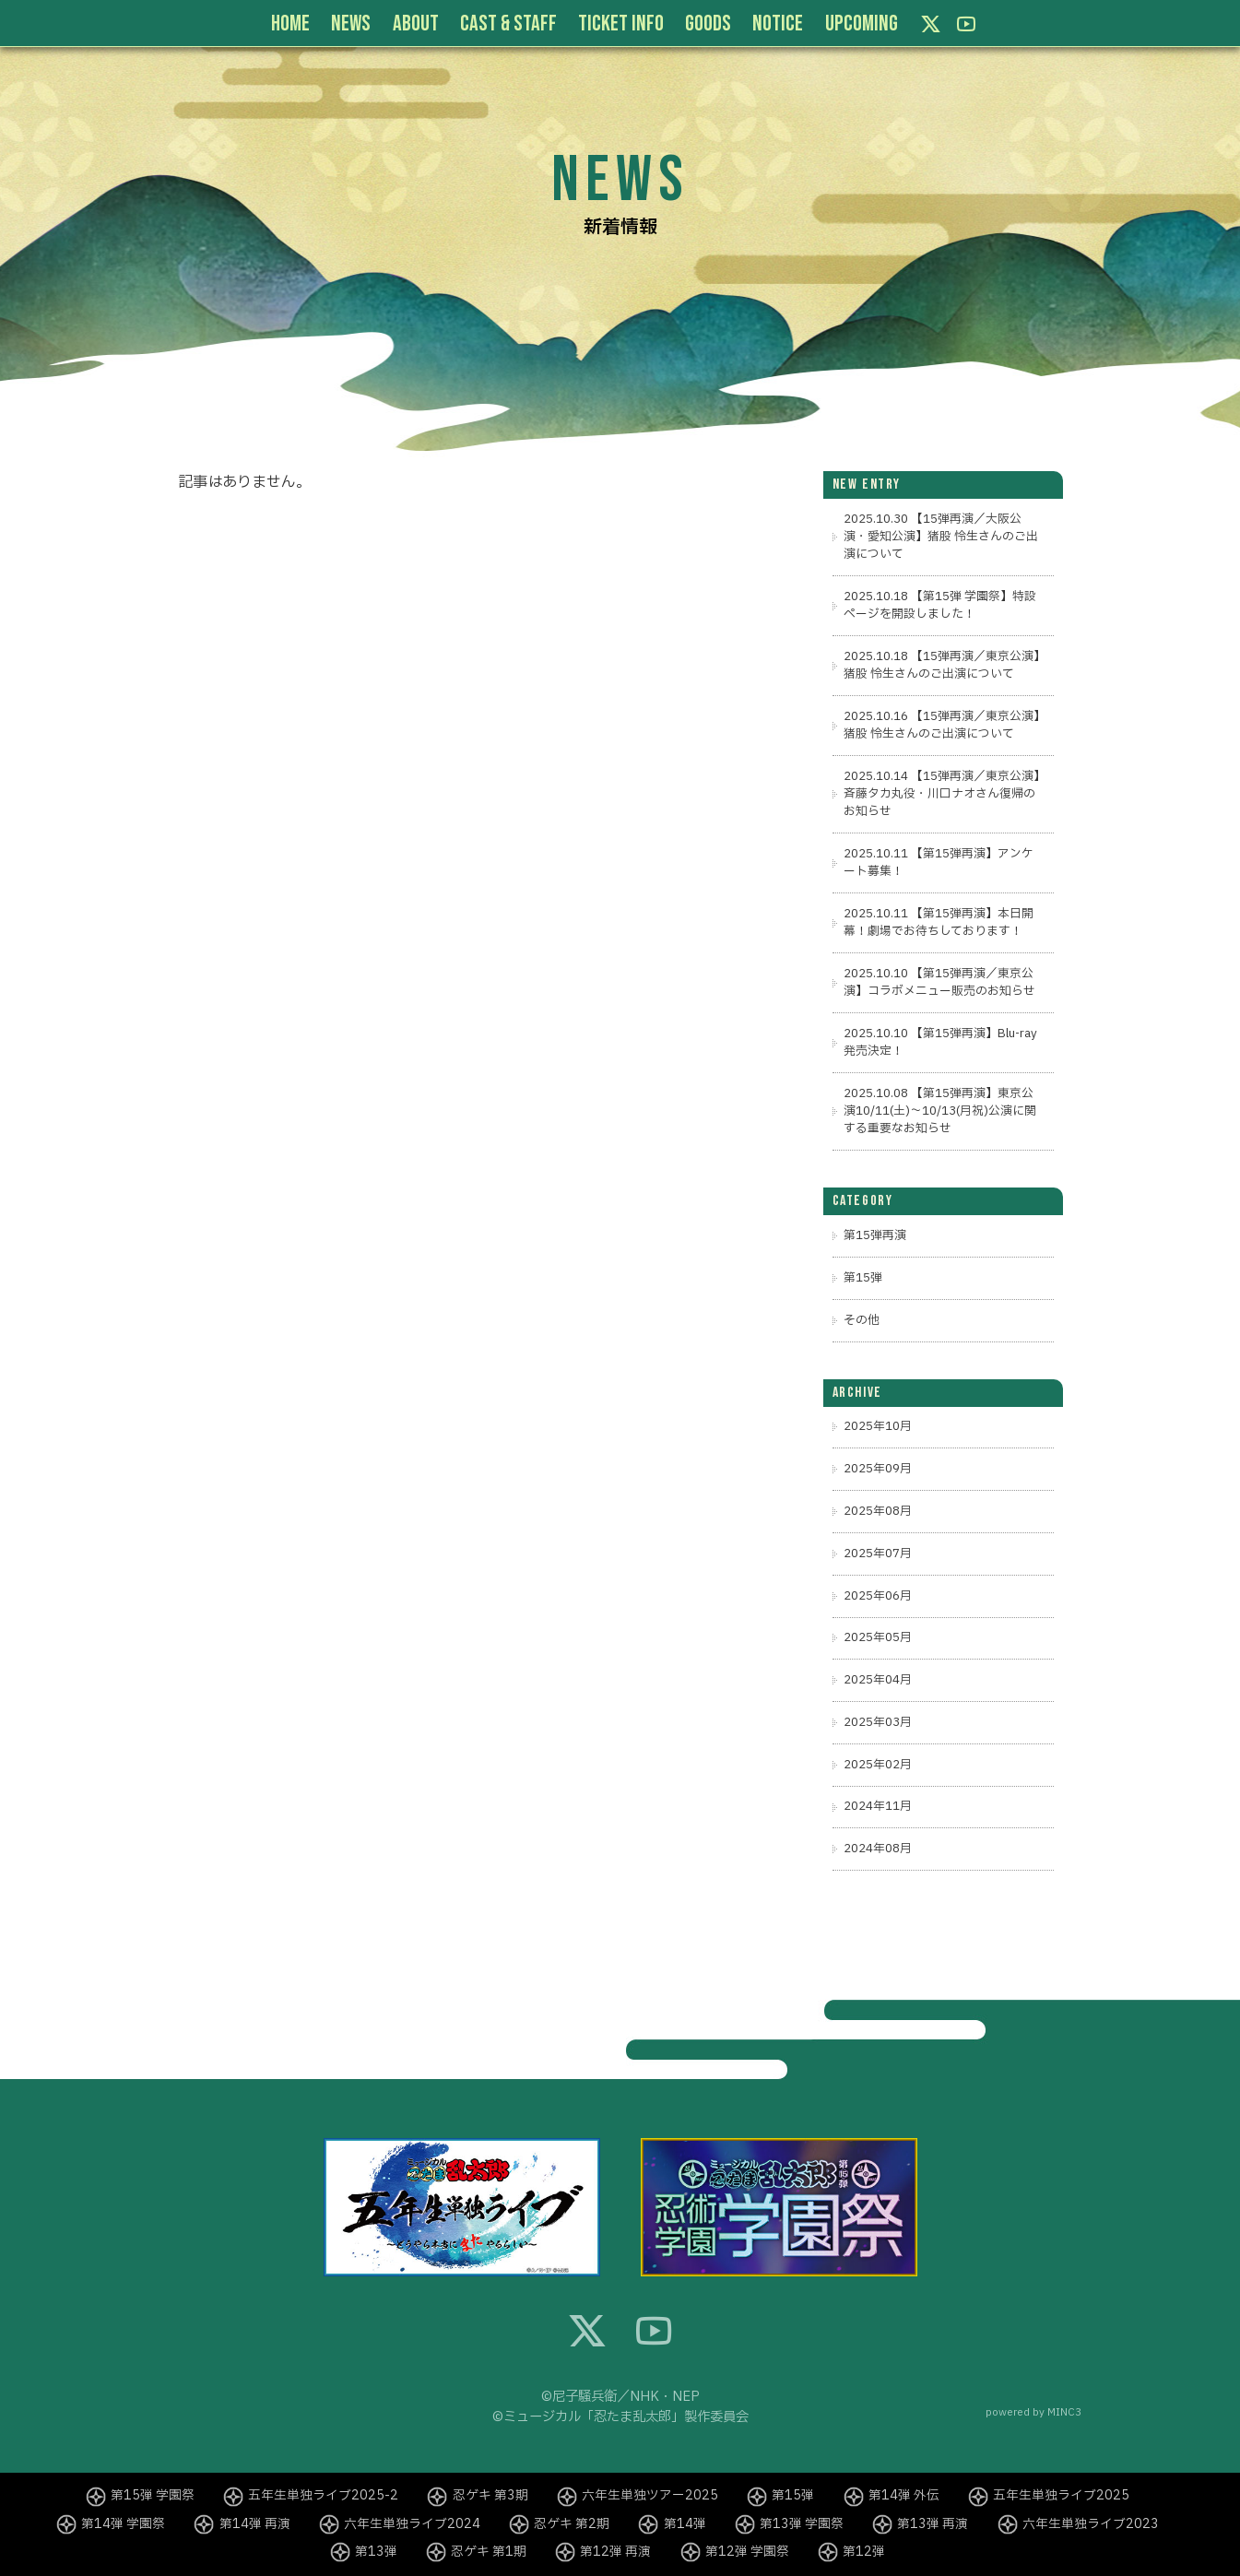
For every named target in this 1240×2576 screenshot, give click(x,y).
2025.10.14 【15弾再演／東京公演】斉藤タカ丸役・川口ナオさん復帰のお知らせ (942, 794)
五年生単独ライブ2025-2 (323, 2496)
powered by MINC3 (1033, 2412)
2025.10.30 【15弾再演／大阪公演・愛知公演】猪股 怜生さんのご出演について (941, 536)
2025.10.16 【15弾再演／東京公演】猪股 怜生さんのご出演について (942, 725)
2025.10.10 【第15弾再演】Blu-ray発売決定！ (940, 1042)
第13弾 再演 (932, 2524)
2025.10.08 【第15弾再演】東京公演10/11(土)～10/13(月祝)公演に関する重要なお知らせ (940, 1111)
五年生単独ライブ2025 (1061, 2496)
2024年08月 (878, 1848)
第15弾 (863, 1278)
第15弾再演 (875, 1235)
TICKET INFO (621, 23)
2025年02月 (878, 1764)
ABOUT (416, 23)
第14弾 (685, 2524)
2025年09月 (878, 1468)
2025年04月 (878, 1680)
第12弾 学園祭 (747, 2552)
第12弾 (864, 2552)
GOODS (708, 23)
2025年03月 (878, 1722)
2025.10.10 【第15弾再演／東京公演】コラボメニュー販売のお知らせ (939, 982)
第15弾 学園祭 (153, 2496)
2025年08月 (878, 1511)
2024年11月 (878, 1806)
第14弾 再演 (254, 2524)
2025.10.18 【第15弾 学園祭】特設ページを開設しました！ (940, 605)
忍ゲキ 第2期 (571, 2524)
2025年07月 (878, 1553)
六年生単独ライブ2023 (1090, 2524)
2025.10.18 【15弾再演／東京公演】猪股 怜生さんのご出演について (942, 665)
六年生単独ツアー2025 (650, 2496)
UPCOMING (861, 23)
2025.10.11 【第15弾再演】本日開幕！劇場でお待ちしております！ (938, 922)
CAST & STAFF (508, 23)
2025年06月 (878, 1596)
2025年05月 (878, 1637)
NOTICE (777, 23)
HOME (290, 23)
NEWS (351, 23)
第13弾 (376, 2552)
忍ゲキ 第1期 (488, 2552)
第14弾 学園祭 (123, 2524)
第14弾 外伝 (903, 2496)
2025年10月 (878, 1426)
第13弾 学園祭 (802, 2524)
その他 (862, 1320)
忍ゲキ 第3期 (490, 2496)
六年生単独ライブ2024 (412, 2524)
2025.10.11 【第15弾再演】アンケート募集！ (938, 862)
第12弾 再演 (615, 2552)
